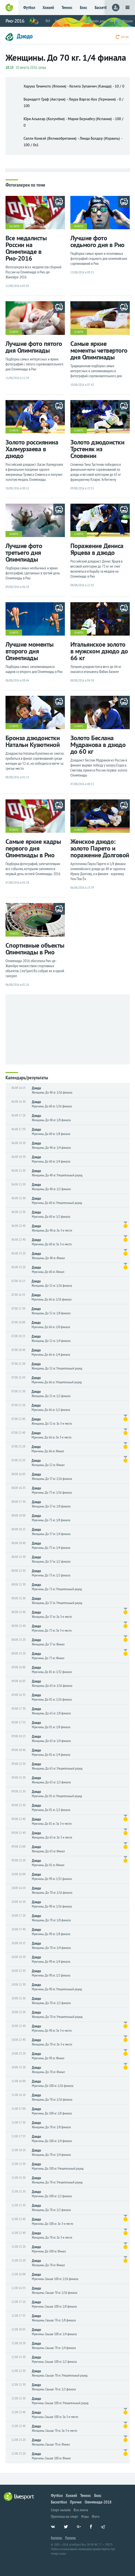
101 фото (14, 226)
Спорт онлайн (61, 2509)
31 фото (78, 332)
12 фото (78, 534)
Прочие (76, 2502)
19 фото (78, 632)
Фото (74, 20)
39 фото (13, 829)
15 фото (78, 430)
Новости (60, 20)
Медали (127, 21)
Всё (48, 20)
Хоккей (48, 7)
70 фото (13, 933)
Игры (85, 2516)
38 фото (13, 534)
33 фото (13, 332)
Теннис (67, 7)
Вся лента (81, 2509)
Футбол (29, 7)
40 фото (78, 226)
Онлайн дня (97, 21)
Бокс (83, 7)
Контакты (56, 2537)
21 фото (78, 726)
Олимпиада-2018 (98, 2502)
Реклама (70, 2537)
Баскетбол (103, 7)
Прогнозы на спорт (64, 2516)
